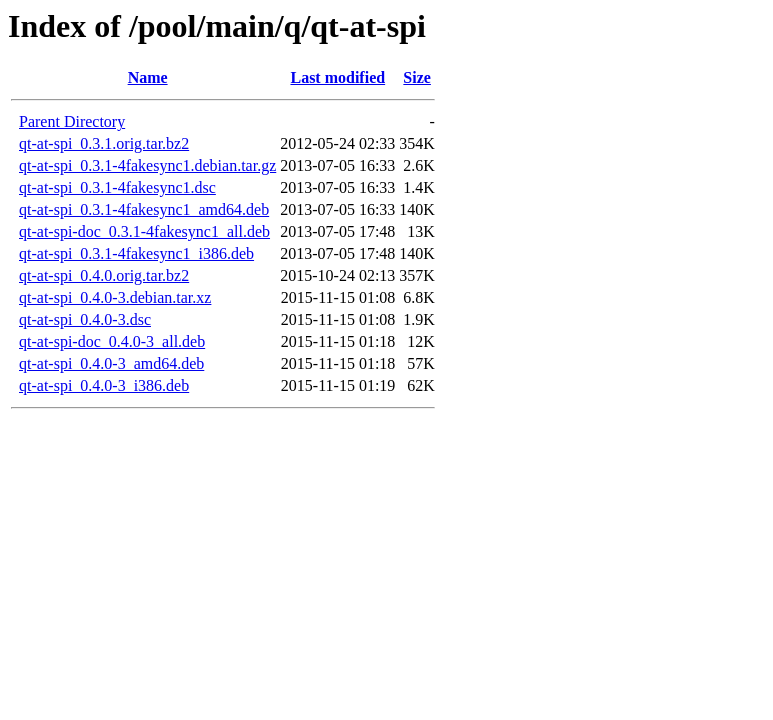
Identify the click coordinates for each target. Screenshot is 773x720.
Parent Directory (72, 121)
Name (148, 77)
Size (417, 77)
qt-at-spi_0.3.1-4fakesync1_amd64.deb (144, 209)
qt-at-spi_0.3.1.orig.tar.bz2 (104, 143)
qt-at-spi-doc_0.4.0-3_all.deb (112, 341)
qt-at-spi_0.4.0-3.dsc (85, 319)
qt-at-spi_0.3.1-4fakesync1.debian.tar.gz (147, 165)
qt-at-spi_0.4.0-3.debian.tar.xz (115, 297)
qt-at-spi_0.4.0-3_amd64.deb (111, 363)
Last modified (337, 77)
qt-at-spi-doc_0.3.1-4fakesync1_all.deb (144, 231)
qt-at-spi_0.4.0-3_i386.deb (104, 385)
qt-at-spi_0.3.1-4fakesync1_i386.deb (136, 253)
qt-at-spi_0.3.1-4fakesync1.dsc (117, 187)
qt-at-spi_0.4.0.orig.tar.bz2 (104, 275)
